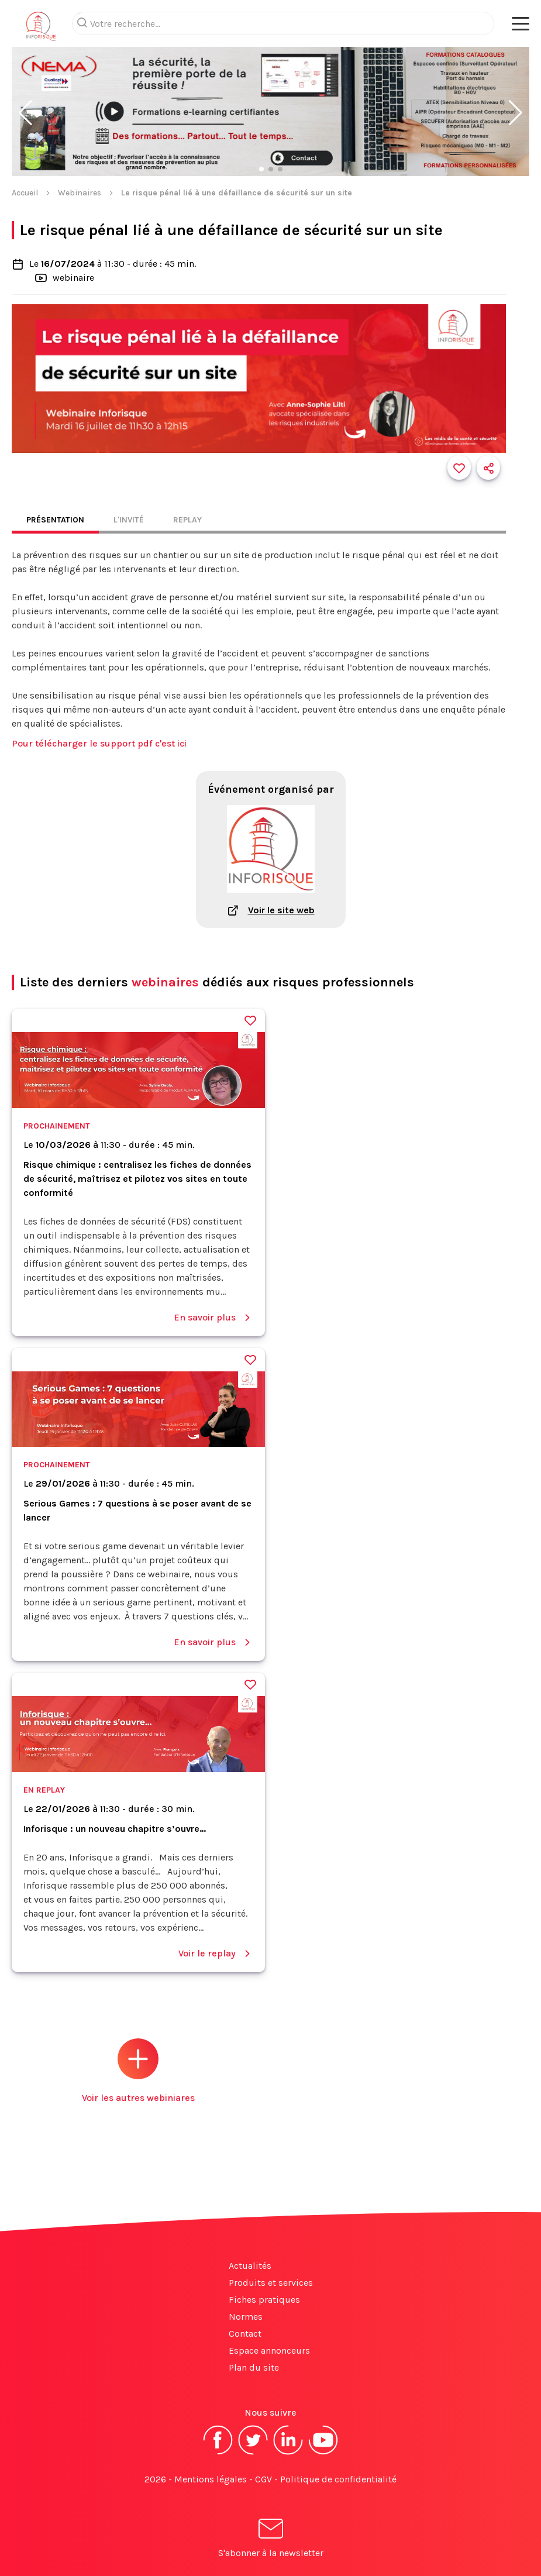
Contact (245, 2333)
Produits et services (271, 2282)
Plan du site (254, 2367)
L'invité (128, 520)
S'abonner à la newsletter (270, 2540)
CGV (263, 2479)
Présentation (55, 520)
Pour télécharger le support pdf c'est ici (99, 743)
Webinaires (79, 193)
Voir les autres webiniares (138, 2070)
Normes (246, 2316)
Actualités (250, 2265)
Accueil (25, 193)
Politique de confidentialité (338, 2479)
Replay (187, 520)
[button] (25, 113)
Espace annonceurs (269, 2350)
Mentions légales (210, 2479)
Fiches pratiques (264, 2299)
